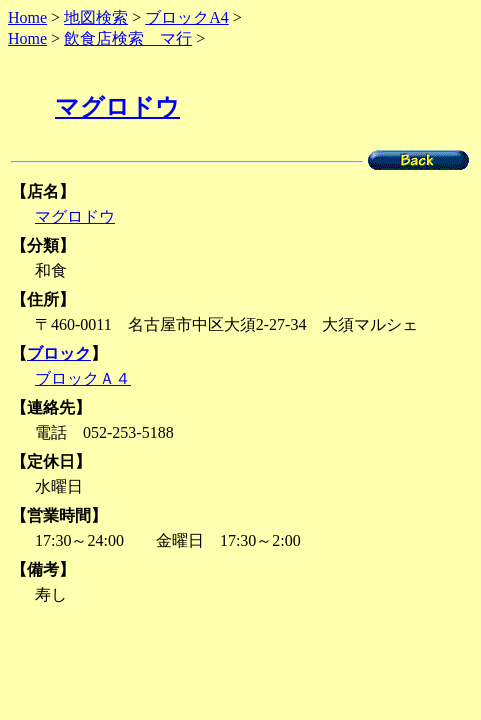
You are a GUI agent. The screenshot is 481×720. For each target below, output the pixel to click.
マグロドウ (117, 107)
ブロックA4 (187, 17)
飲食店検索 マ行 (128, 38)
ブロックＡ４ (83, 378)
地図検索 (96, 17)
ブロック (59, 353)
